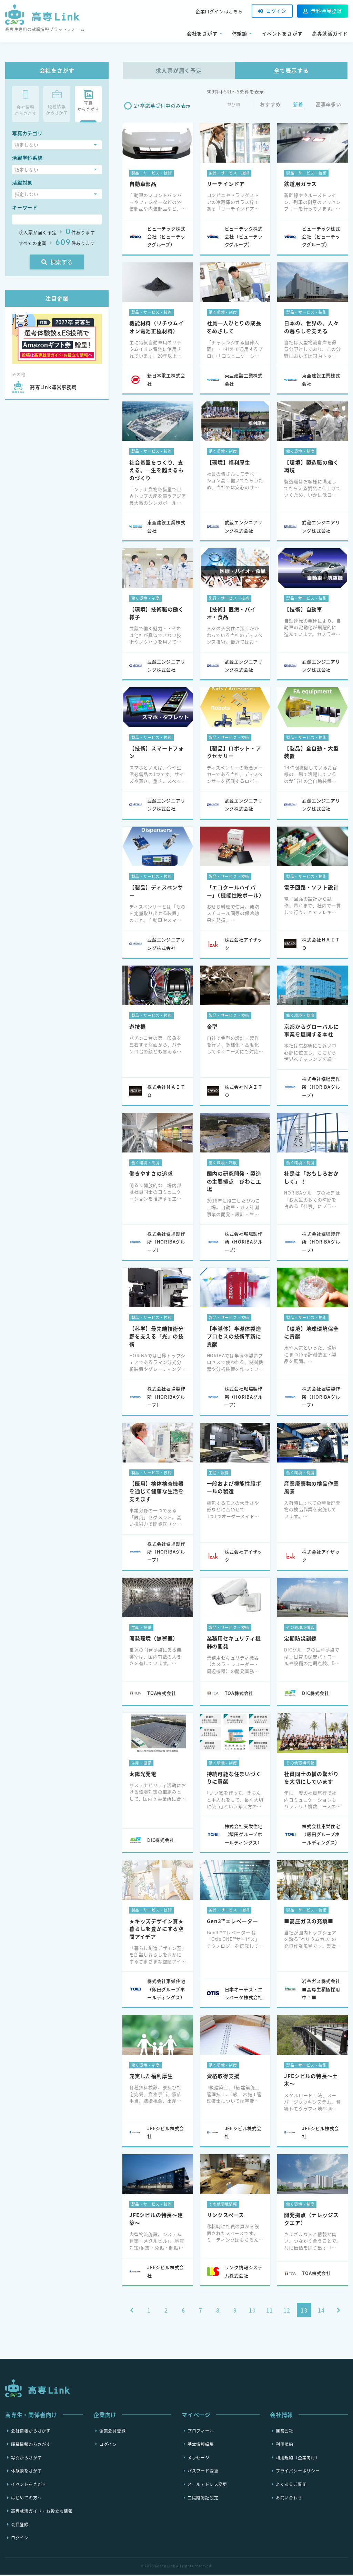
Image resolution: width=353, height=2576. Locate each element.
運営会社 (284, 2432)
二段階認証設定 (203, 2499)
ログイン (272, 10)
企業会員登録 (112, 2432)
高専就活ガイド (330, 33)
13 (304, 2311)
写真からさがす (26, 2459)
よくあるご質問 (291, 2486)
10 (252, 2311)
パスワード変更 (203, 2472)
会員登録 (20, 2526)
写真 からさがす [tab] (88, 101)
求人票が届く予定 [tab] (178, 70)
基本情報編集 (201, 2445)
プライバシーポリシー (298, 2472)
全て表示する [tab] (291, 70)
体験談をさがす (26, 2472)
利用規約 (284, 2445)
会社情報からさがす (31, 2432)
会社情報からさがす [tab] (25, 103)
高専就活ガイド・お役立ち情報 (42, 2512)
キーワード (25, 207)
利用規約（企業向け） (298, 2459)
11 (269, 2311)
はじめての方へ (26, 2499)
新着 (298, 105)
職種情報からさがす (31, 2445)
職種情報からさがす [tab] (56, 103)
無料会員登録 (322, 10)
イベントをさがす (282, 33)
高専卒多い (328, 105)
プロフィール (201, 2432)
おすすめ (270, 105)
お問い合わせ (289, 2499)
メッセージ (199, 2459)
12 (286, 2311)
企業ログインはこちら (219, 11)
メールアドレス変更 (207, 2486)
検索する (56, 262)
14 (321, 2311)
